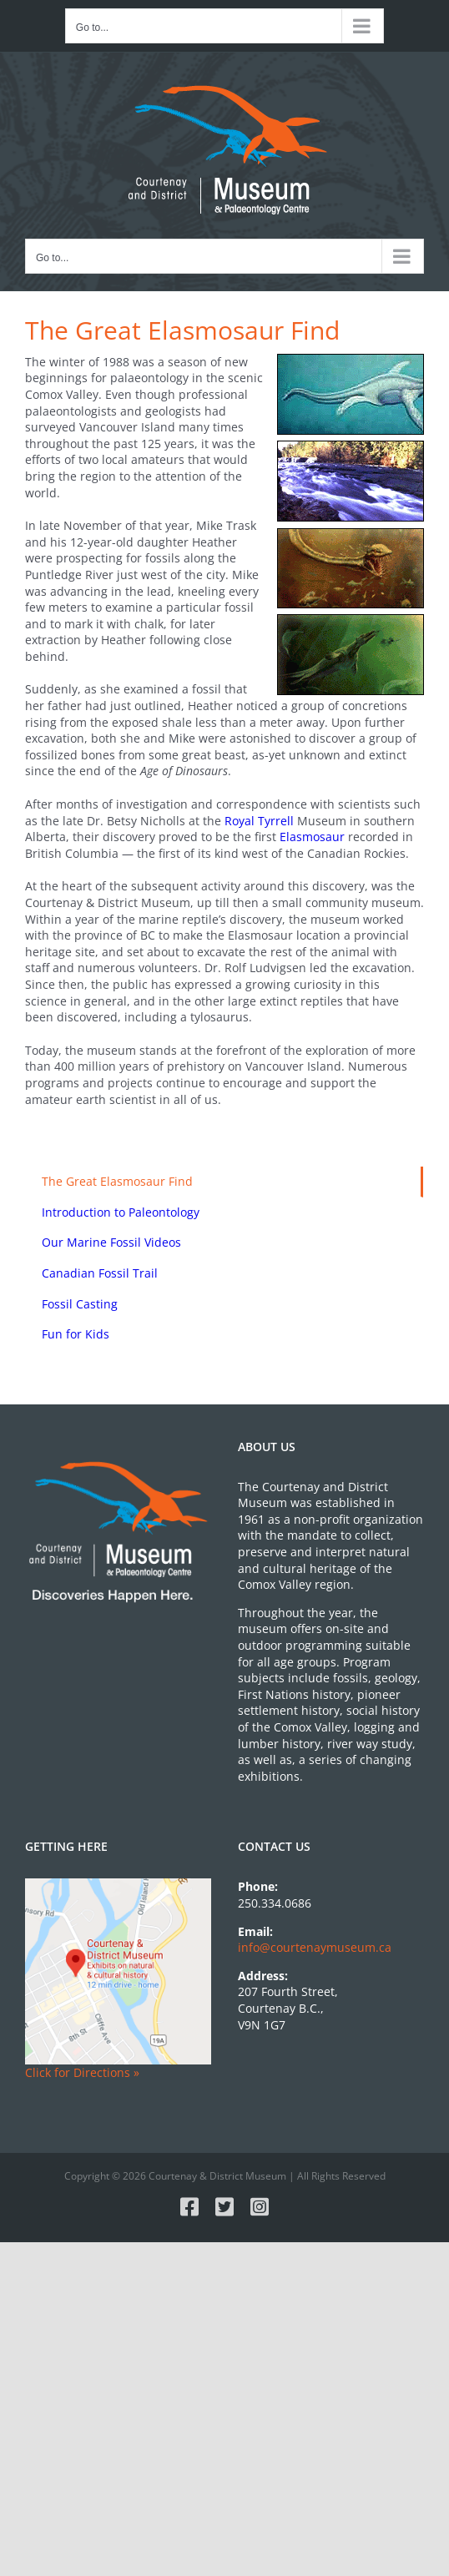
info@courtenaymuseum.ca (314, 1947)
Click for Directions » (82, 2072)
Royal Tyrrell (259, 821)
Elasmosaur (312, 836)
